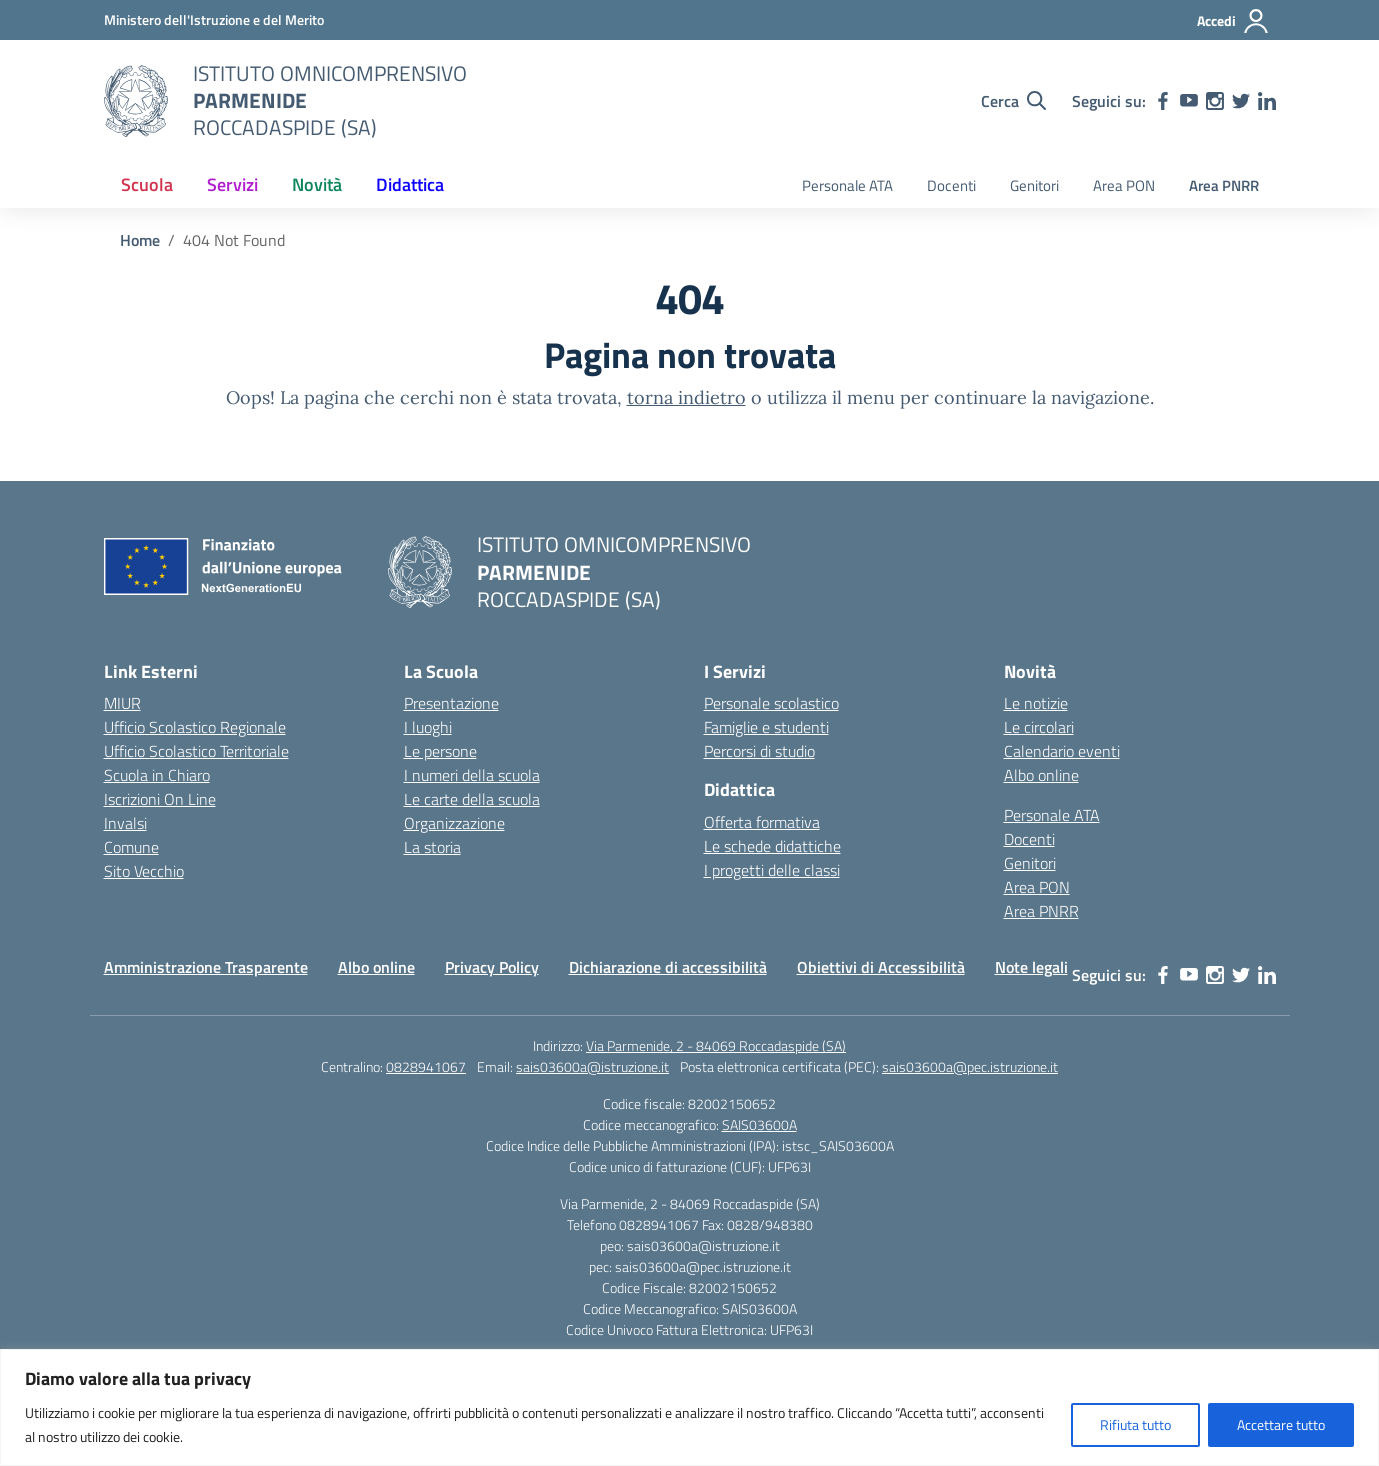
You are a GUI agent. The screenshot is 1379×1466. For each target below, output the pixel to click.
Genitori (1034, 185)
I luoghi (428, 727)
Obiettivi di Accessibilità (881, 967)
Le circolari (1039, 727)
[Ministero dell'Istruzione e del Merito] (214, 19)
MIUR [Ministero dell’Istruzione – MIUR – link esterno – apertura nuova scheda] (122, 703)
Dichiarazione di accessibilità (668, 967)
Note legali (1031, 967)
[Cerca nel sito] (1013, 101)
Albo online (1041, 775)
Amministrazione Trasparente (206, 967)
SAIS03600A (759, 1124)
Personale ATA (847, 185)
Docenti (951, 185)
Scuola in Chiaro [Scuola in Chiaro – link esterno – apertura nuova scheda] (157, 775)
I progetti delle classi (772, 870)
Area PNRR (1224, 185)
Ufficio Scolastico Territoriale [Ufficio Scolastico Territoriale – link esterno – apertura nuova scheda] (196, 751)
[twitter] (1241, 101)
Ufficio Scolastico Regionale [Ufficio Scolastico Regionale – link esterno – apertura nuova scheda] (195, 727)
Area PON (1124, 185)
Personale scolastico (771, 703)
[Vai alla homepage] (136, 101)
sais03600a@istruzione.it (592, 1066)
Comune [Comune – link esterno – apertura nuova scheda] (131, 847)
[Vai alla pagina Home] (140, 240)
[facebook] (1163, 101)
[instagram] (1215, 101)
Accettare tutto (1281, 1424)
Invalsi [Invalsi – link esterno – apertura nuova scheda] (125, 823)
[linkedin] (1267, 101)
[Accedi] (1233, 21)
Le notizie (1036, 703)
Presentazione (451, 703)
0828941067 (426, 1066)
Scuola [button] (147, 184)
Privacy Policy (492, 967)
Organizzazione (454, 823)
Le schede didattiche (772, 846)
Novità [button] (317, 184)
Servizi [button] (232, 184)
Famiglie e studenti (766, 727)
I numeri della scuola (472, 775)
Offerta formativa (762, 822)
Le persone (440, 751)
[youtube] (1189, 101)
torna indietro (686, 397)
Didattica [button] (410, 184)
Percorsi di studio (759, 751)
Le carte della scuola (472, 799)
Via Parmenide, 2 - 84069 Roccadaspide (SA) (716, 1045)
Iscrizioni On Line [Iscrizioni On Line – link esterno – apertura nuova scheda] (160, 799)
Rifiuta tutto (1135, 1424)
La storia (432, 847)
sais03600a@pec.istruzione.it (970, 1066)
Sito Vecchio (144, 871)
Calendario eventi (1062, 751)
